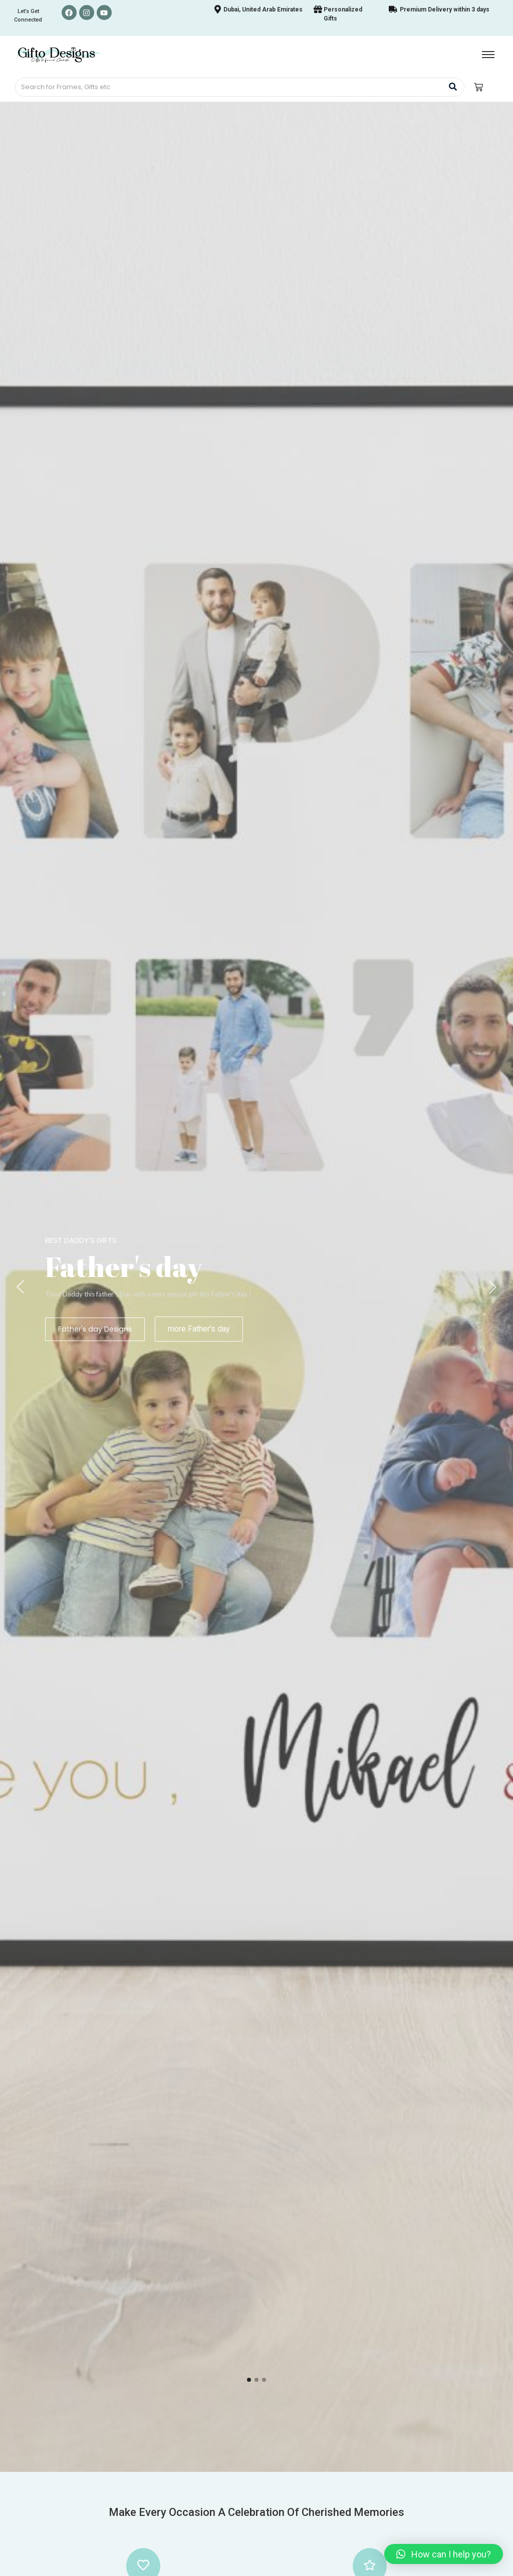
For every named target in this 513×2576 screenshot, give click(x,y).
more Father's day (197, 1329)
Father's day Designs (94, 1329)
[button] (443, 2554)
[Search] (229, 87)
